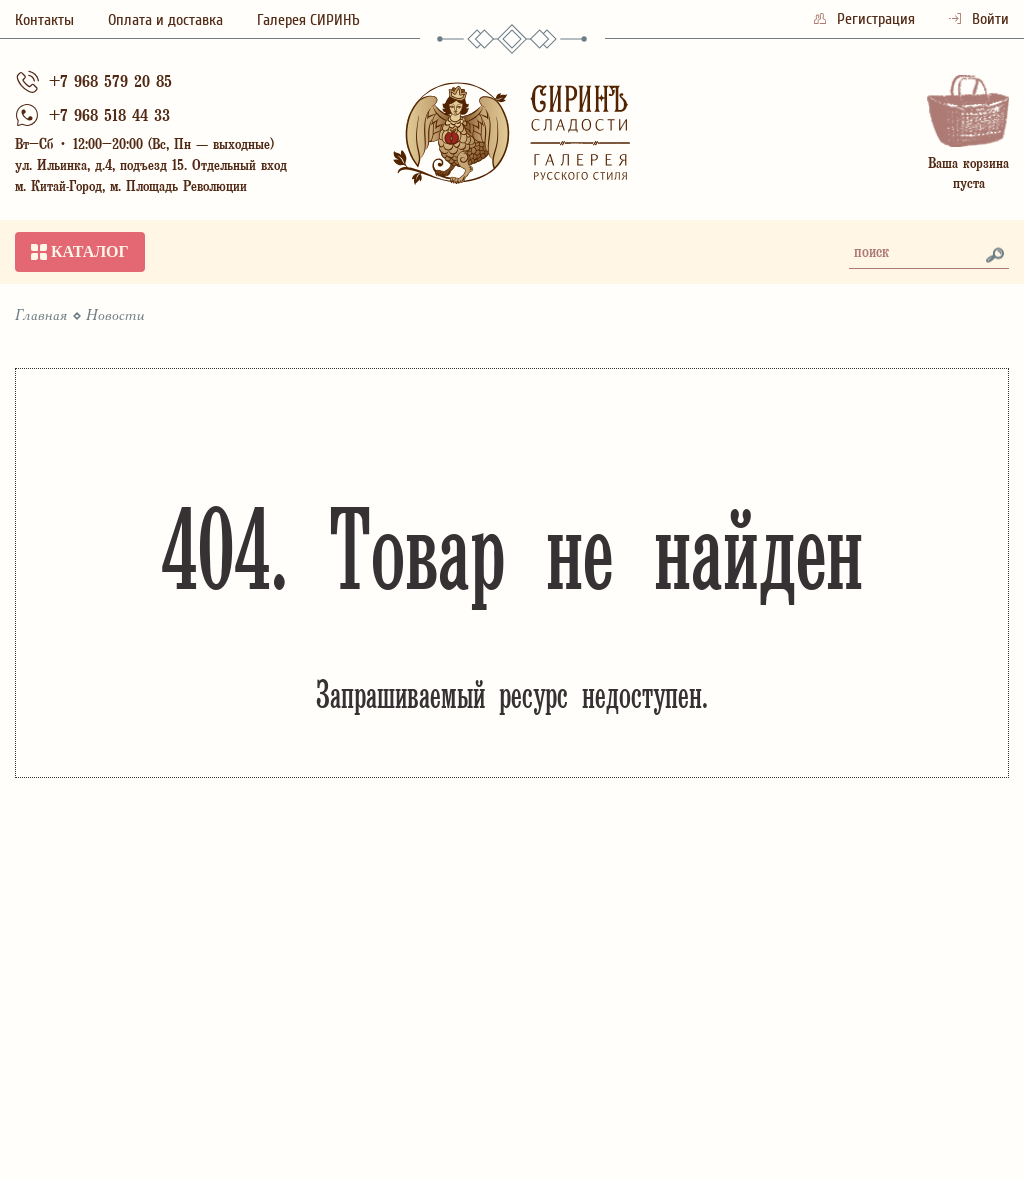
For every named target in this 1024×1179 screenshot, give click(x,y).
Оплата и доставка (165, 20)
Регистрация (866, 19)
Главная (41, 316)
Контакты (44, 20)
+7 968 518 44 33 (109, 117)
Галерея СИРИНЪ (308, 20)
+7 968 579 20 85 (110, 83)
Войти (979, 19)
